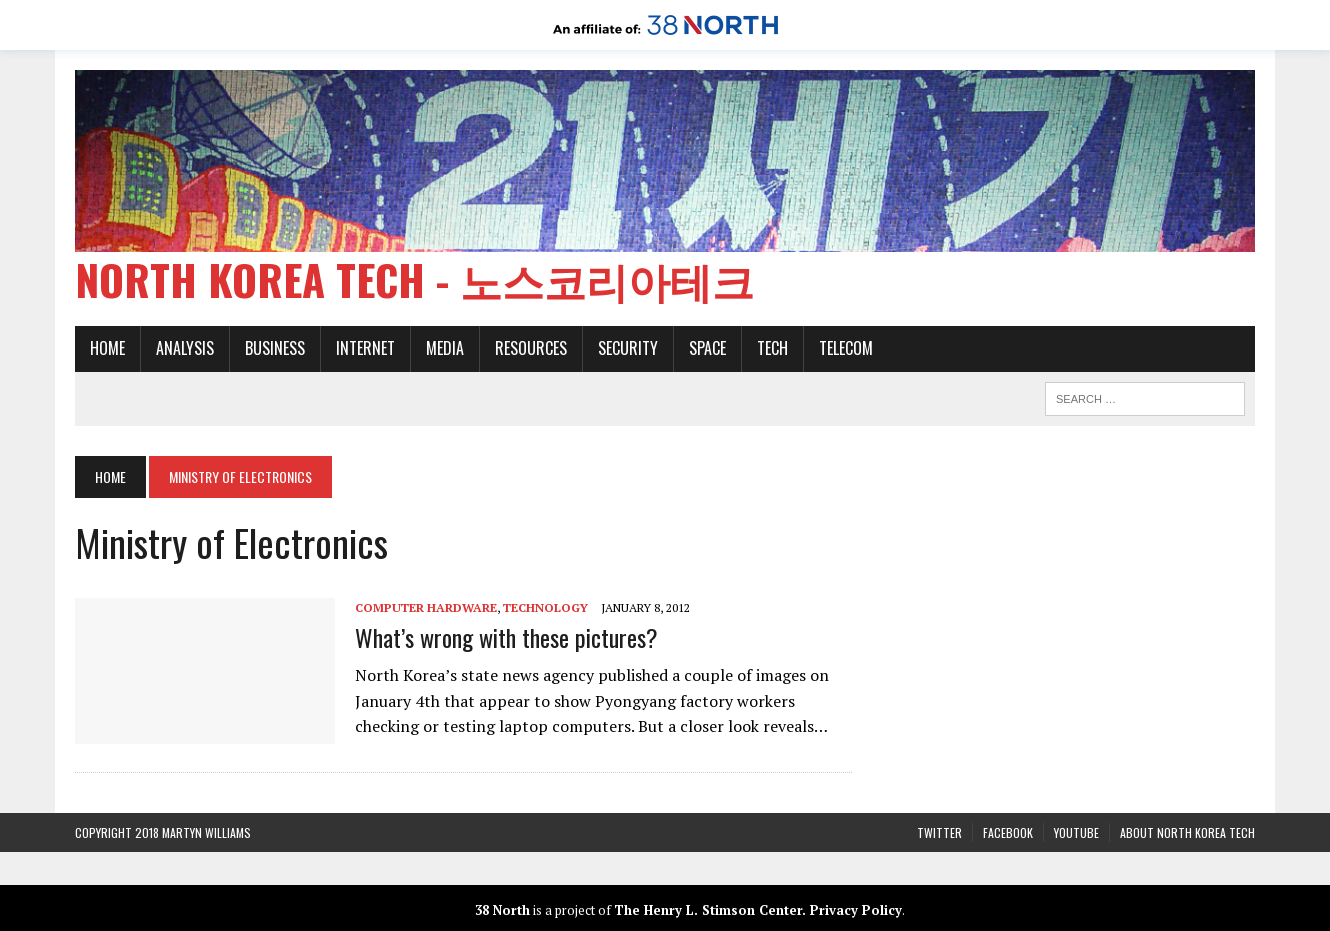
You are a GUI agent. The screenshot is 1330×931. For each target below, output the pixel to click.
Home (107, 348)
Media (445, 348)
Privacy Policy (856, 910)
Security (628, 348)
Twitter (939, 832)
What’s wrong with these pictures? (506, 637)
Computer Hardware (426, 607)
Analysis (185, 348)
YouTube (1076, 832)
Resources (531, 348)
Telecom (846, 348)
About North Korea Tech (1187, 832)
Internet (365, 348)
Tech (772, 348)
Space (707, 348)
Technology (545, 607)
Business (275, 348)
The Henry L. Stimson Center (708, 910)
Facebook (1008, 832)
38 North (502, 910)
